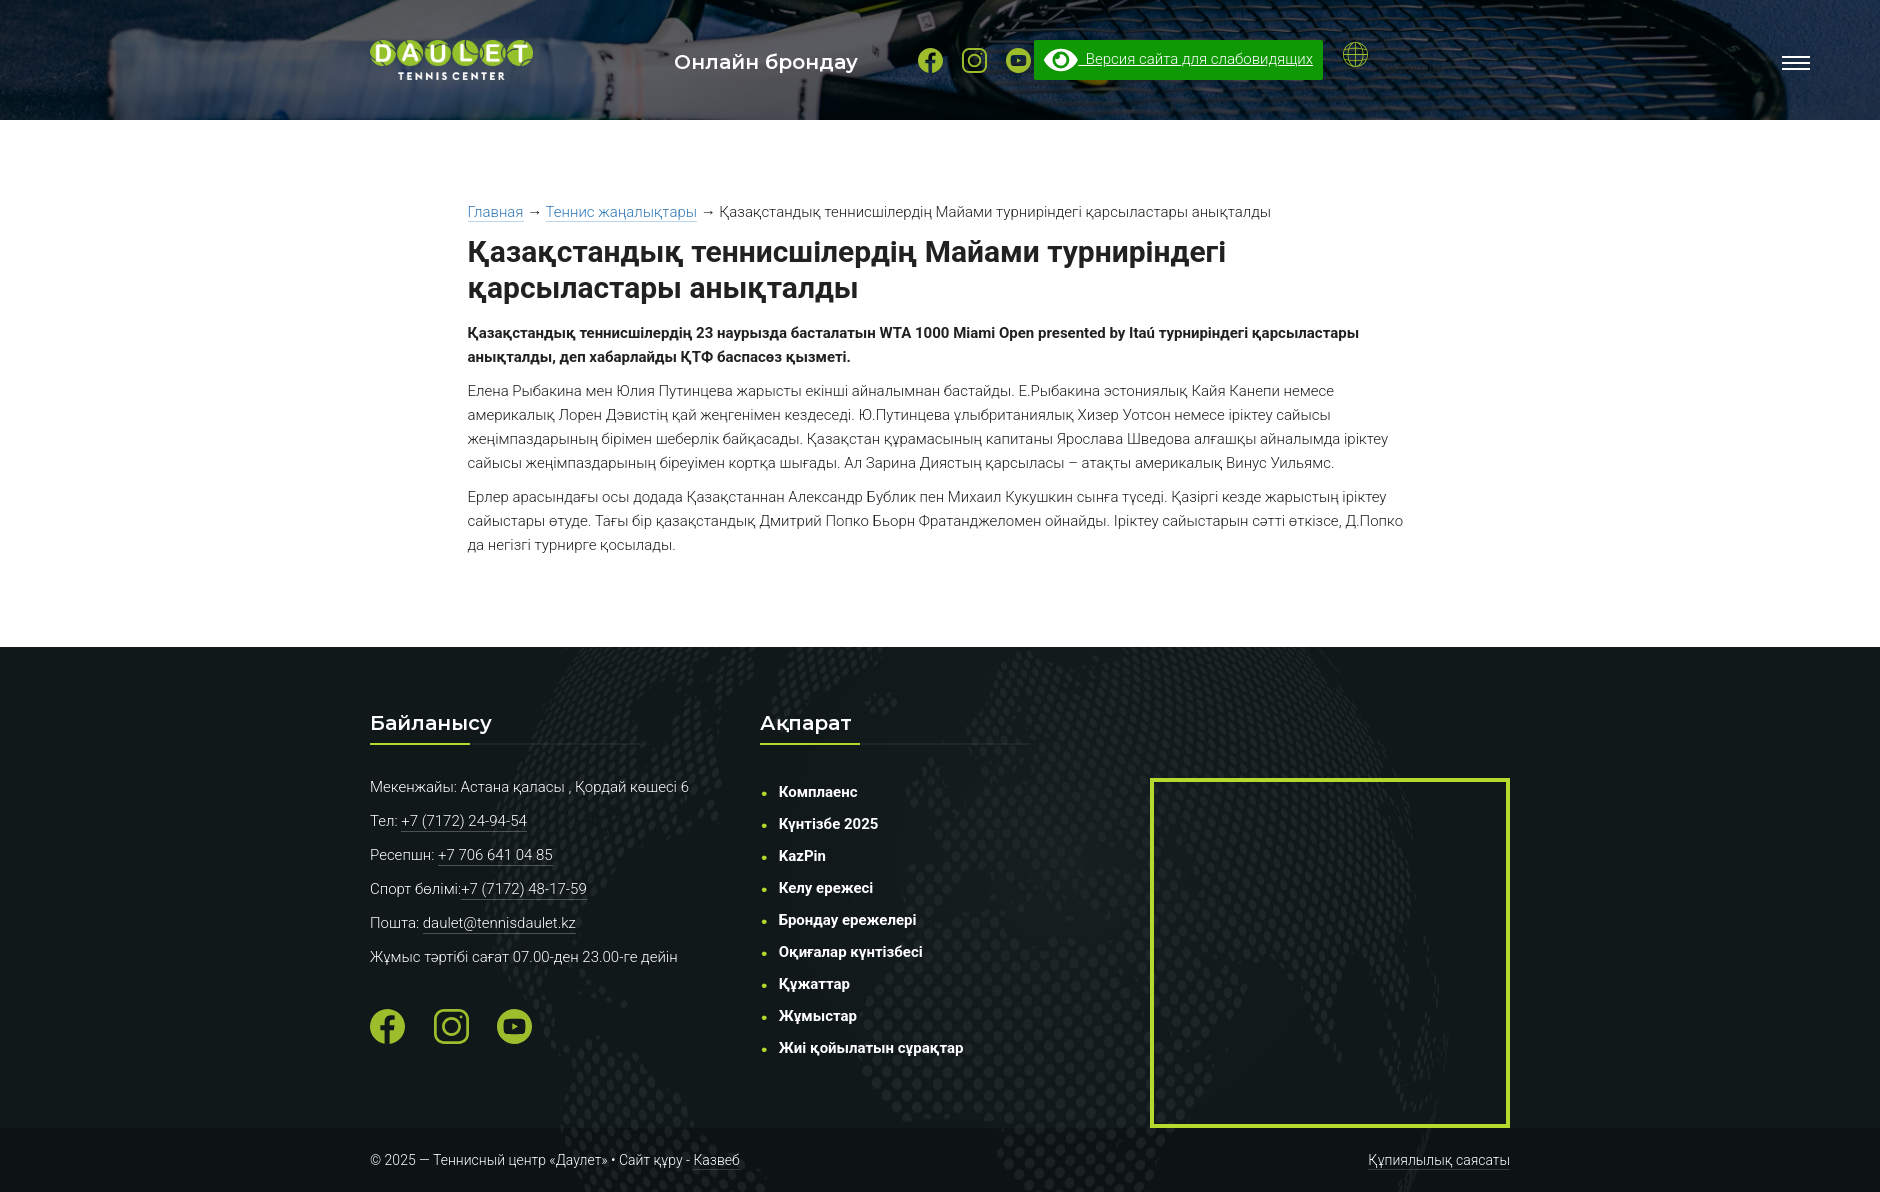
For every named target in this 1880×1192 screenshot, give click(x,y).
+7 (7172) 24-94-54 (464, 821)
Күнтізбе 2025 (829, 824)
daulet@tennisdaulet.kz (499, 923)
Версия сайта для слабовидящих (1178, 59)
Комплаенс (818, 792)
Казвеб (716, 1160)
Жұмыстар (818, 1016)
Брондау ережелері (848, 920)
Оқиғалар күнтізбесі (851, 952)
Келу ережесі (826, 888)
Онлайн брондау (766, 62)
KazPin (802, 856)
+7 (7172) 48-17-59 (524, 889)
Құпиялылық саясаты (1439, 1160)
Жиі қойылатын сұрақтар (871, 1048)
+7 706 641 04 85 (495, 855)
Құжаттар (814, 984)
